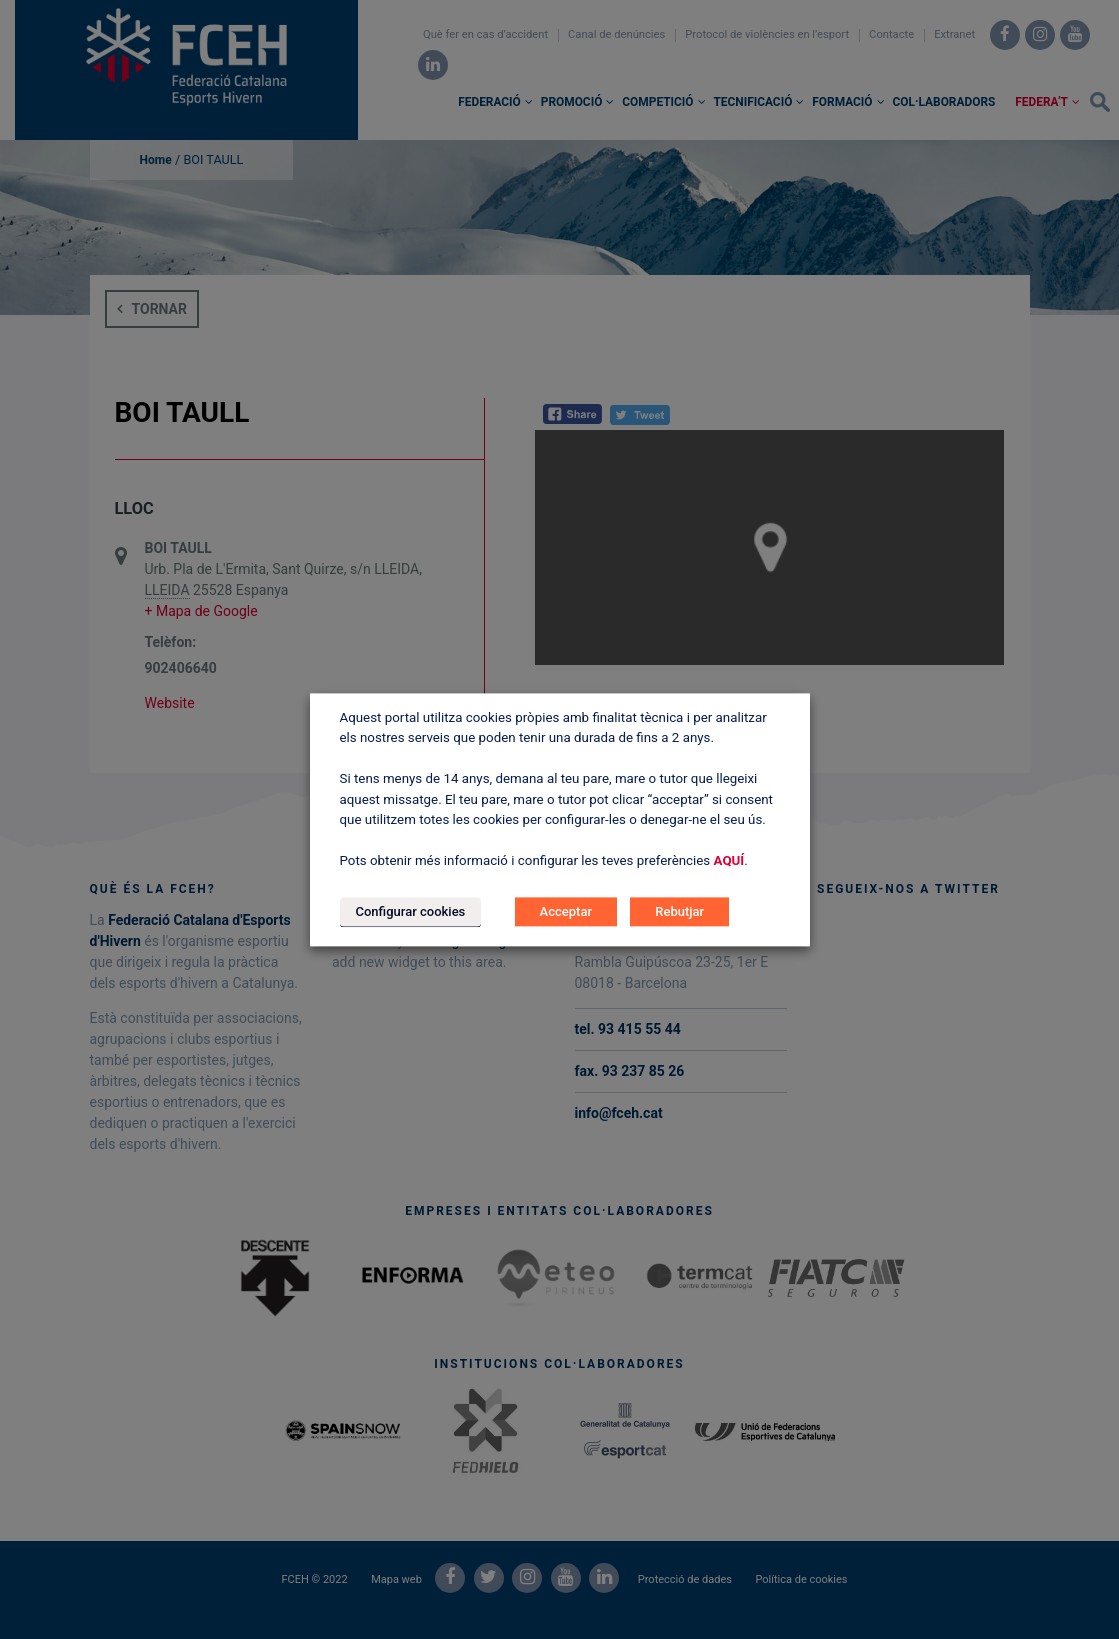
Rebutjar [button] (679, 911)
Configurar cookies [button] (411, 911)
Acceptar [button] (566, 911)
